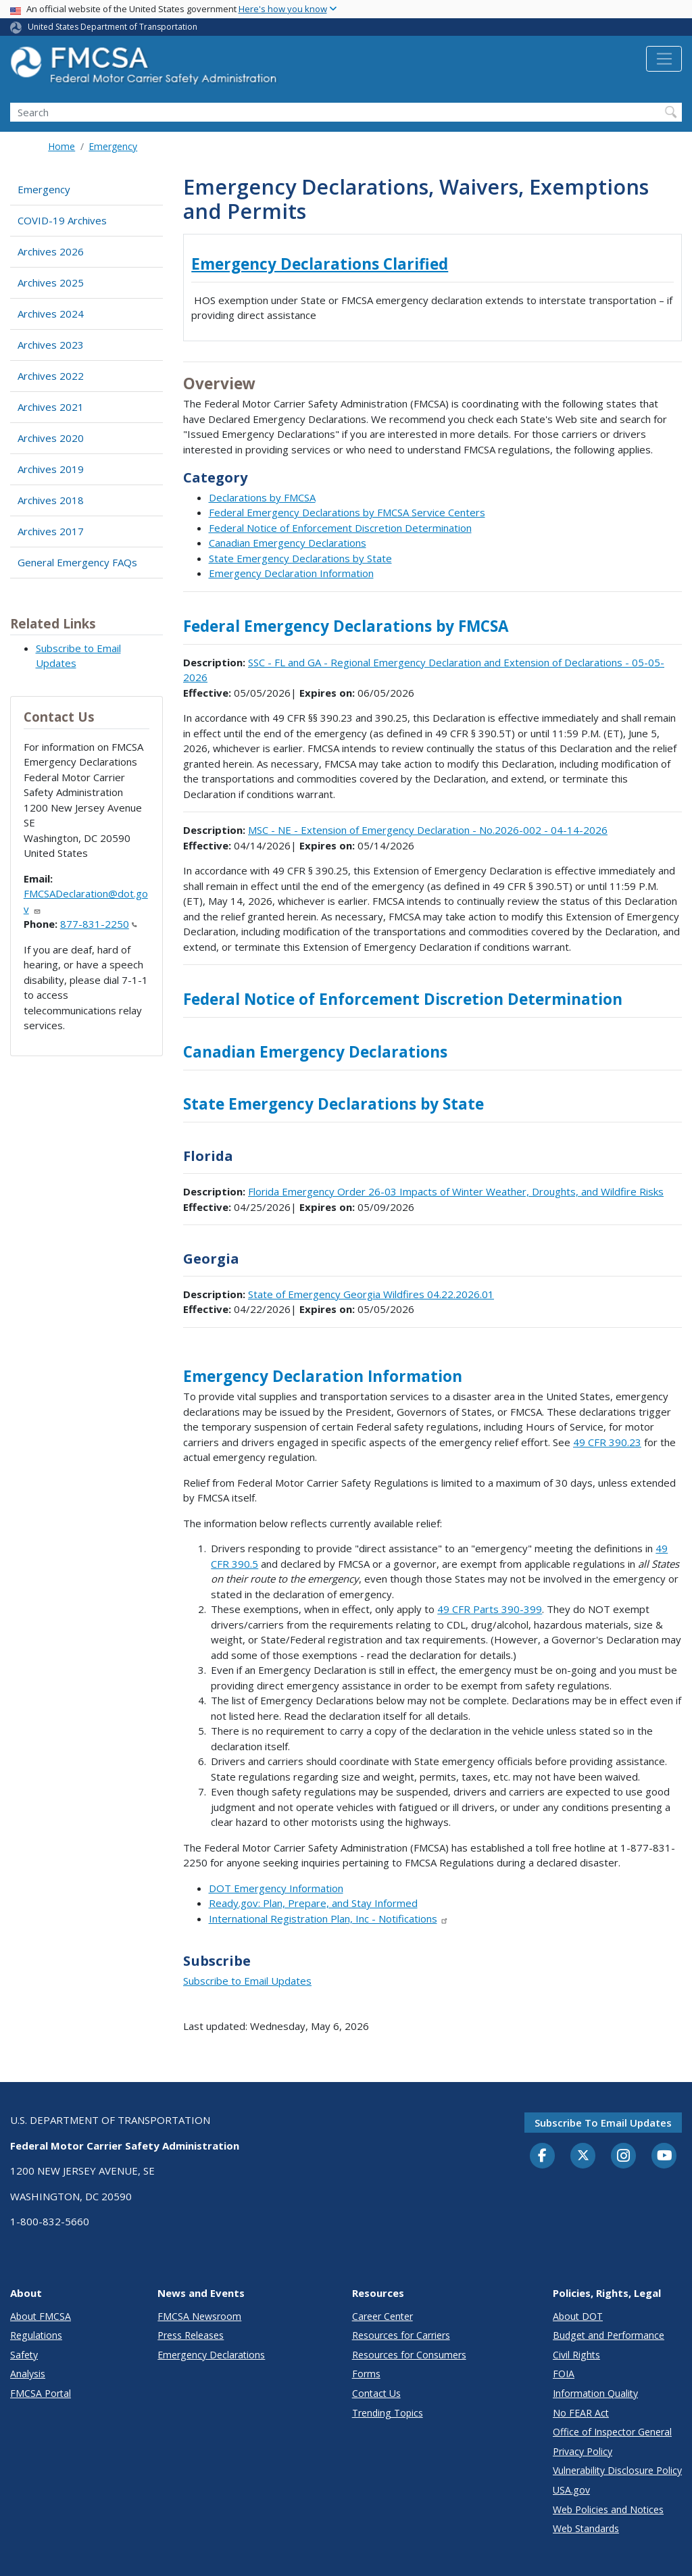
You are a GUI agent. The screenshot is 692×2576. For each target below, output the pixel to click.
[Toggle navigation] (664, 59)
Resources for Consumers (409, 2354)
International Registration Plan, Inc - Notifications (329, 1918)
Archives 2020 (51, 438)
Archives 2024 (51, 313)
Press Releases (190, 2335)
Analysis (27, 2373)
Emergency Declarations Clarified (319, 263)
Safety (24, 2354)
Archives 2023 (51, 344)
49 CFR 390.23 (607, 1442)
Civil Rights (576, 2354)
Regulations (36, 2335)
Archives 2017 (51, 531)
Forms (366, 2373)
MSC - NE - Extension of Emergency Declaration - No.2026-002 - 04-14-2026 (428, 830)
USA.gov (571, 2489)
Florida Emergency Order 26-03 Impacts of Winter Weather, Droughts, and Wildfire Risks (456, 1191)
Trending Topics (387, 2412)
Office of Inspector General (612, 2431)
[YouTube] (664, 2156)
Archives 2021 (51, 407)
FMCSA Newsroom (199, 2316)
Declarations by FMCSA (262, 497)
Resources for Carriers (401, 2335)
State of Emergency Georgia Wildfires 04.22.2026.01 (371, 1294)
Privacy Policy (582, 2451)
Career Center (382, 2316)
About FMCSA (40, 2316)
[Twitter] (583, 2155)
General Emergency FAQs (77, 562)
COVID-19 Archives (62, 220)
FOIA (563, 2373)
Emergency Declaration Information (291, 573)
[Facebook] (542, 2156)
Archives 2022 (51, 375)
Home (61, 146)
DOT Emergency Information (276, 1888)
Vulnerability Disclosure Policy (617, 2470)
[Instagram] (624, 2157)
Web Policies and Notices (608, 2509)
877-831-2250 (98, 924)
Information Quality (595, 2393)
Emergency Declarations (211, 2354)
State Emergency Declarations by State (300, 558)
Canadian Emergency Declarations (287, 542)
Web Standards (586, 2528)
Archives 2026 (51, 251)
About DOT (578, 2316)
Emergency (113, 146)
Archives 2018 (51, 500)
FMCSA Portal (40, 2393)
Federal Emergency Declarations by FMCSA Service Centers (347, 512)
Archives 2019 (51, 469)
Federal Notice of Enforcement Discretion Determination (340, 528)
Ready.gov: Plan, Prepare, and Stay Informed (313, 1903)
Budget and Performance (608, 2335)
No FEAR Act (581, 2412)
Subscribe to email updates (603, 2122)
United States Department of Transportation (112, 26)
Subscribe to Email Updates (247, 1980)
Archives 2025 (51, 282)
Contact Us (376, 2393)
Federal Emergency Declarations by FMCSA (346, 626)
